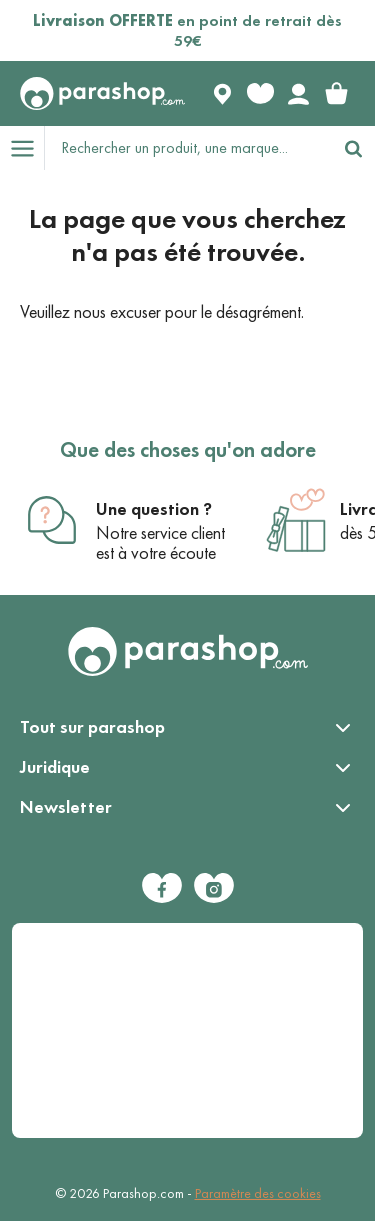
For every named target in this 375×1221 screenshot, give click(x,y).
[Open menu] (22, 148)
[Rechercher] (353, 148)
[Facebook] (162, 888)
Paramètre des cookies (258, 1193)
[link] (336, 94)
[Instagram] (214, 888)
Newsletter (66, 807)
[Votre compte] (298, 94)
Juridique (55, 767)
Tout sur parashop (92, 727)
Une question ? (154, 509)
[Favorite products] (260, 94)
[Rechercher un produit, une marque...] (188, 148)
